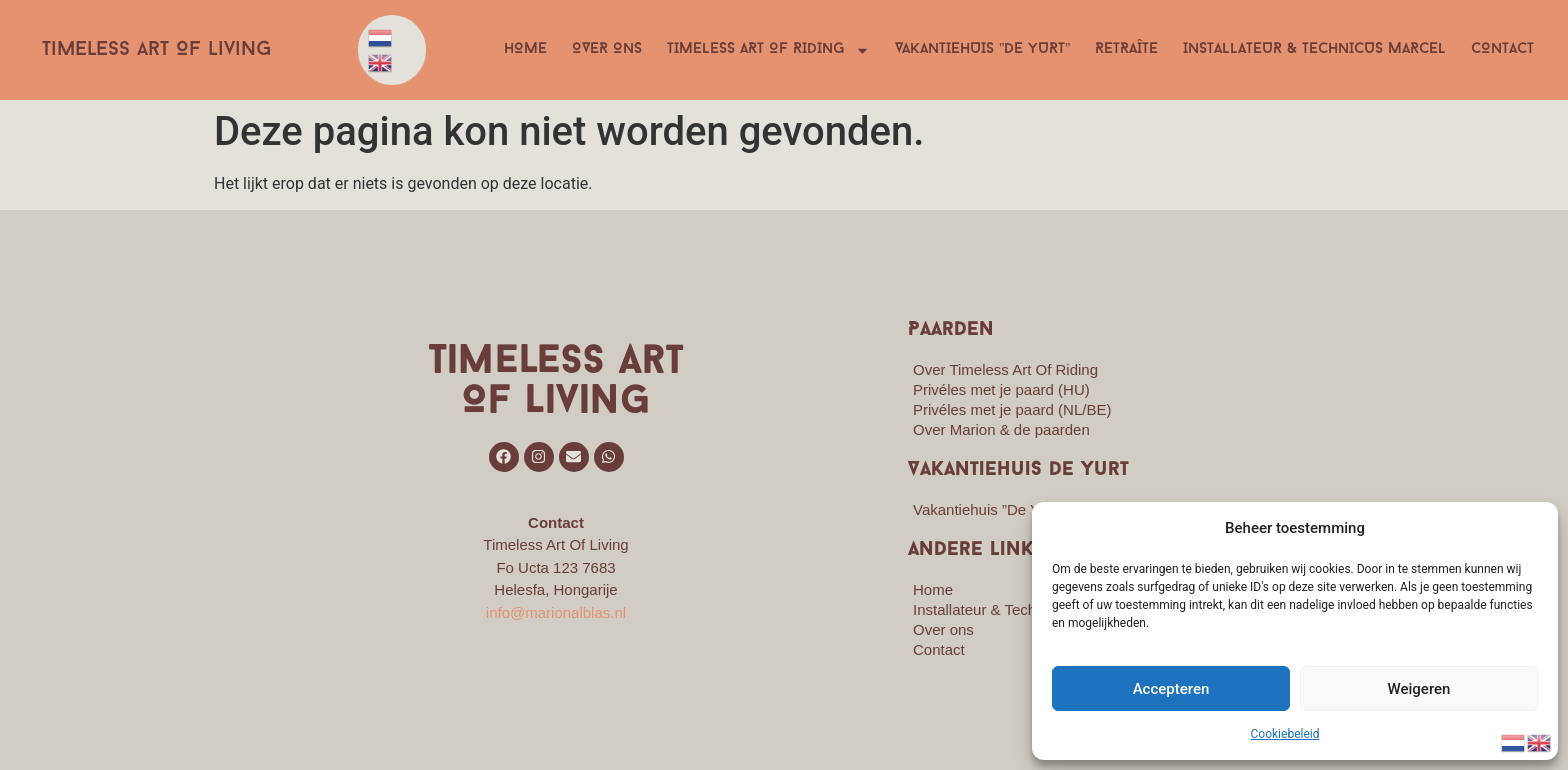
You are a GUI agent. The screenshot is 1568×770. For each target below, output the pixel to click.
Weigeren (1419, 689)
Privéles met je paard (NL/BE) (1012, 409)
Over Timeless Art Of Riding (1005, 369)
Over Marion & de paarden (1001, 429)
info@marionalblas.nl (556, 612)
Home (525, 49)
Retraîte (1126, 49)
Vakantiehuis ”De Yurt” (982, 49)
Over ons (607, 49)
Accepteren (1171, 689)
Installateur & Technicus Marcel (1314, 49)
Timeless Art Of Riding (768, 50)
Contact (1502, 49)
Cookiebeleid (1285, 734)
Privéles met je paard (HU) (1001, 389)
